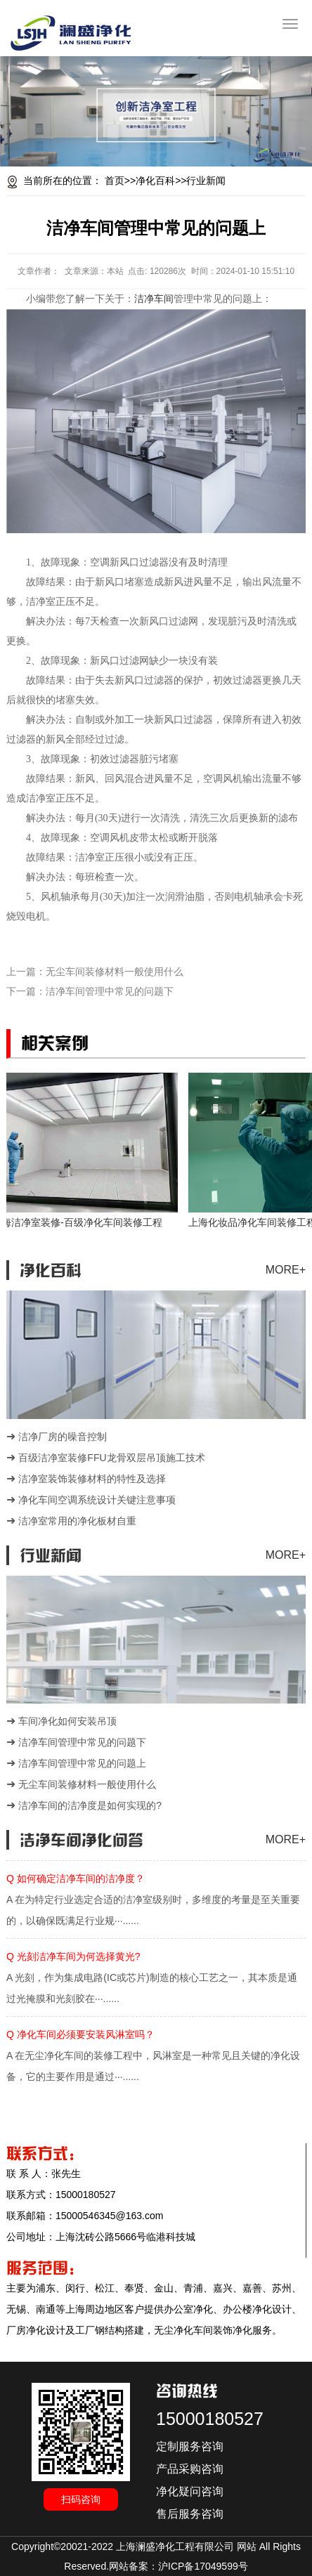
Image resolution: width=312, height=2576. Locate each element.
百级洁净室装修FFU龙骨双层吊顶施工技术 (111, 1457)
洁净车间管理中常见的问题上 (82, 1763)
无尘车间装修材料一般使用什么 (114, 971)
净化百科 (155, 180)
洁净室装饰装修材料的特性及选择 (92, 1478)
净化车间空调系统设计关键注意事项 (97, 1499)
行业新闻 (206, 180)
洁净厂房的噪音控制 (62, 1436)
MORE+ (286, 1270)
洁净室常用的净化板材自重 (77, 1520)
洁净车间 (154, 299)
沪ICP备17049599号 (203, 2566)
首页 (114, 180)
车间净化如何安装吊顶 (67, 1721)
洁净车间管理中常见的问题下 (110, 991)
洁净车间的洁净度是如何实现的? (90, 1805)
